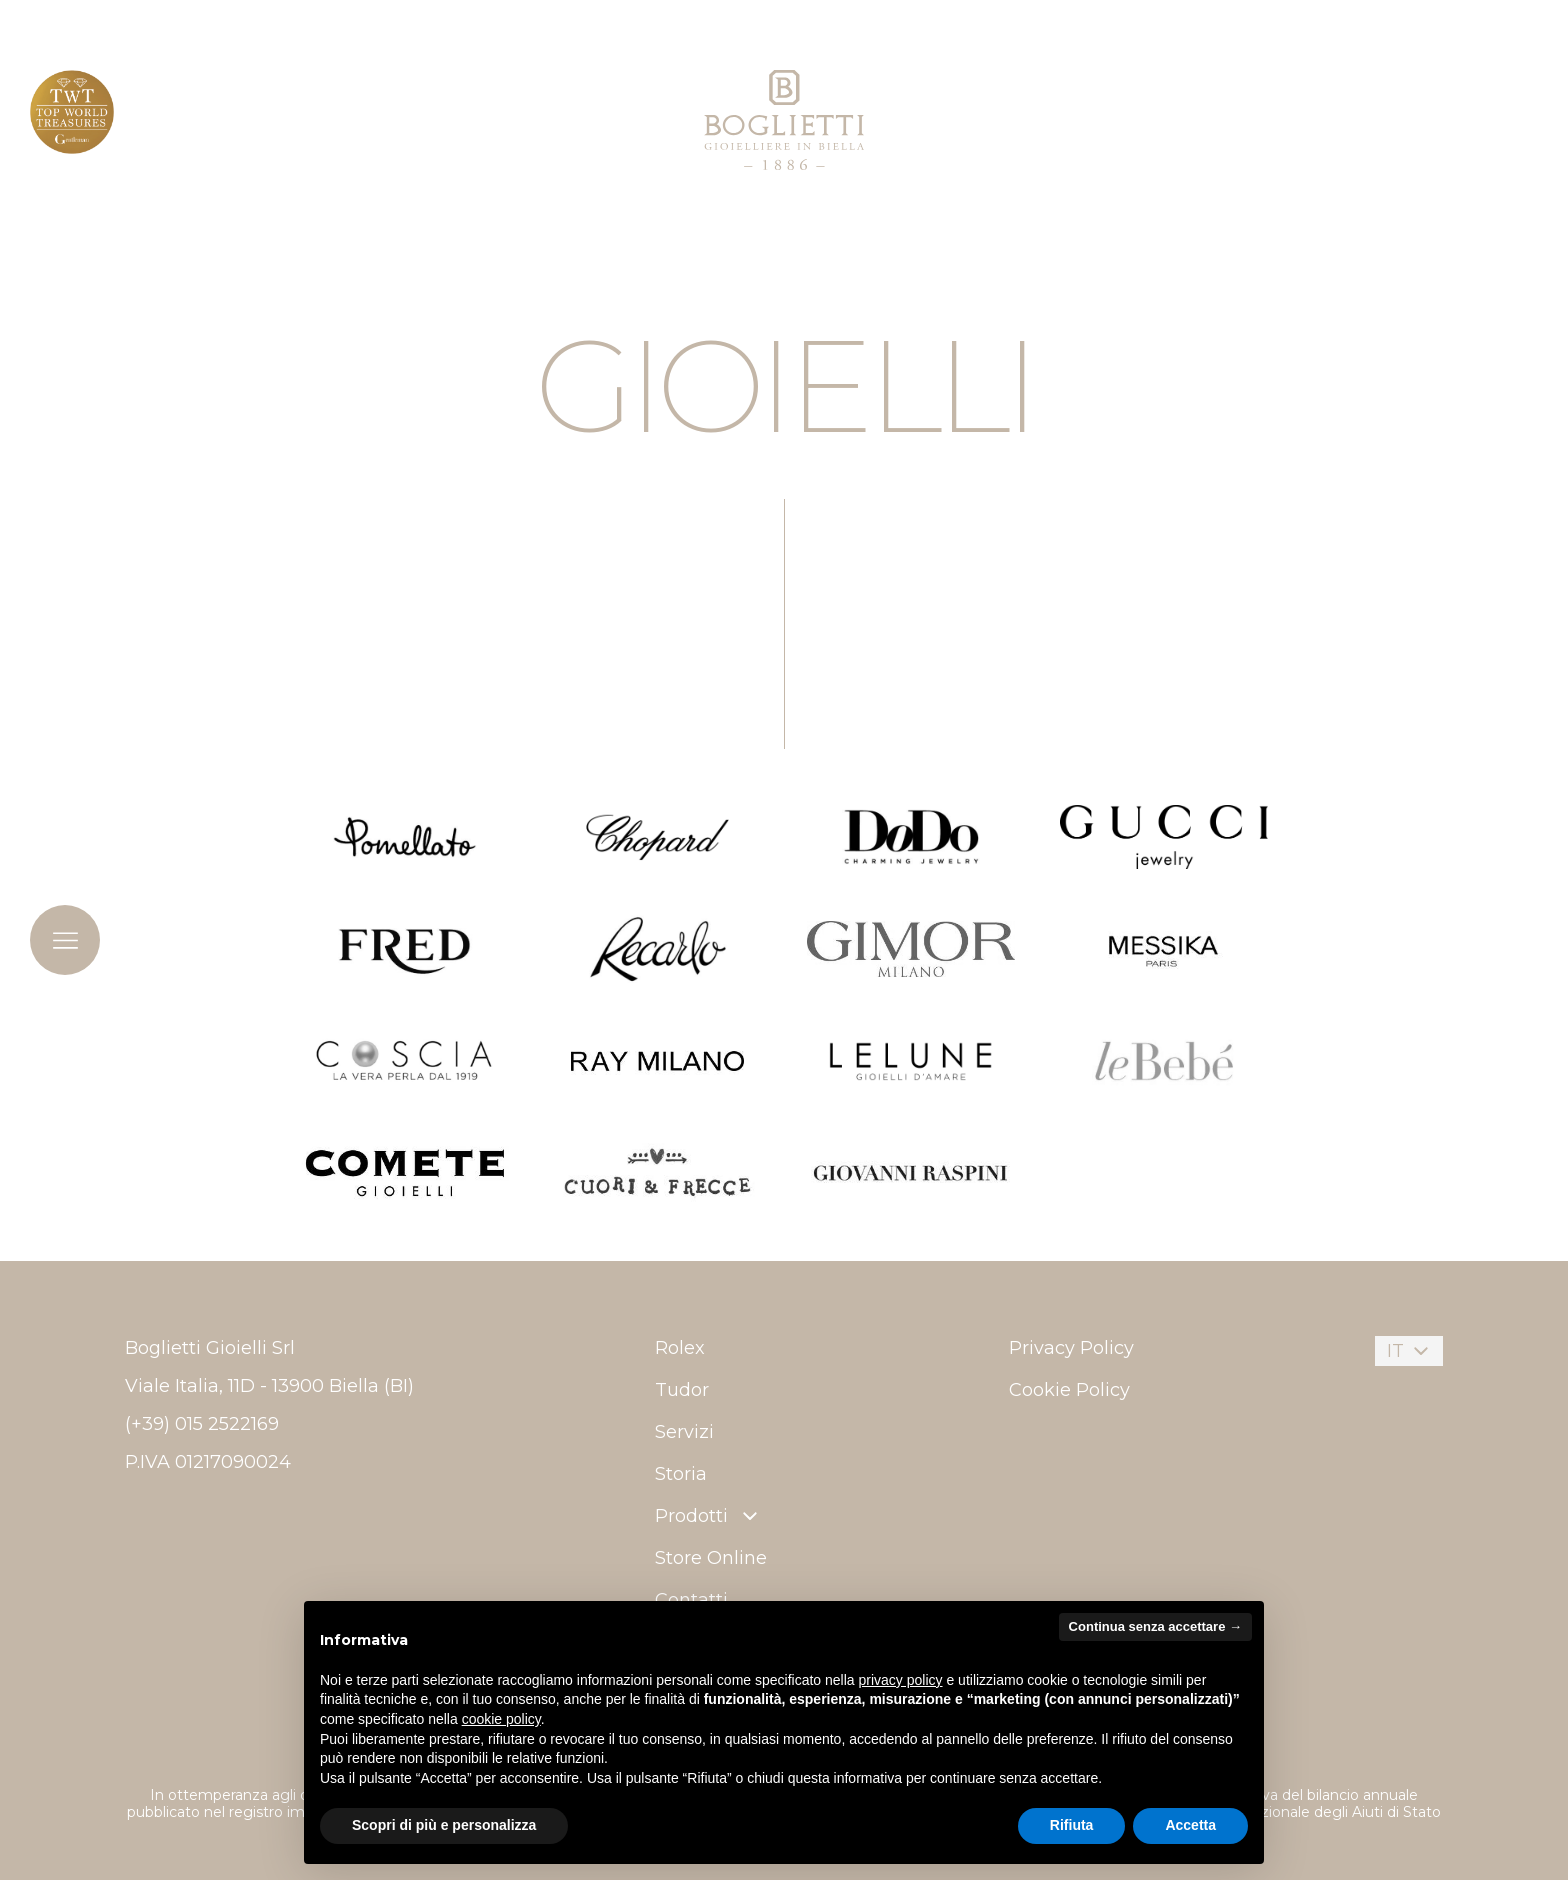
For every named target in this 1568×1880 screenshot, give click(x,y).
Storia (681, 1474)
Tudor (682, 1390)
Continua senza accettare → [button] (1155, 1626)
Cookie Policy (1069, 1390)
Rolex (680, 1348)
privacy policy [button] (901, 1680)
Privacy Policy (1071, 1348)
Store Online (711, 1558)
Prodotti (708, 1516)
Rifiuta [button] (1072, 1825)
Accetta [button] (1190, 1825)
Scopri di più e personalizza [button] (444, 1825)
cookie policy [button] (501, 1719)
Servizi (684, 1432)
